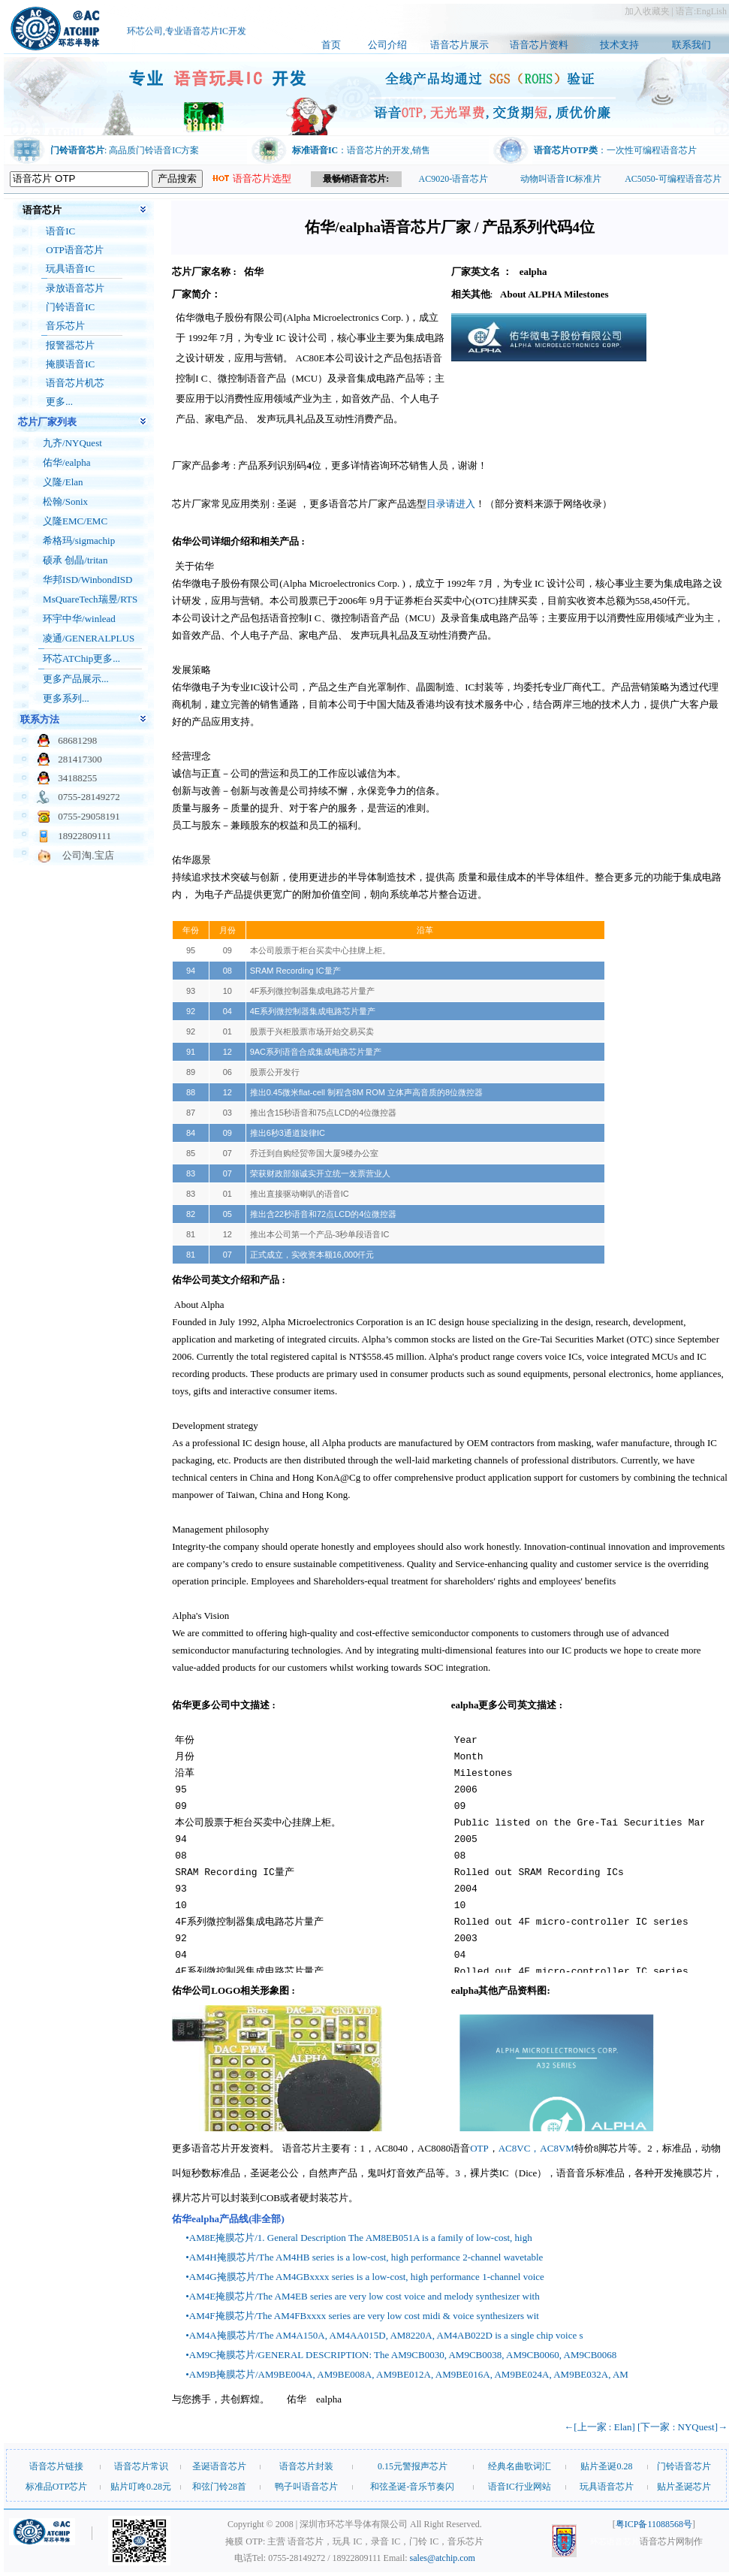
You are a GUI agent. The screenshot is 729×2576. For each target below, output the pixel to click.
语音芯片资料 (539, 44)
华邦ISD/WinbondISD (87, 579)
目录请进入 (450, 503)
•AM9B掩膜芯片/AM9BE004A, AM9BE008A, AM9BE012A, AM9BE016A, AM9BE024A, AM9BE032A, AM (406, 2374)
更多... (59, 401)
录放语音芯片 (75, 288)
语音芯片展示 (459, 44)
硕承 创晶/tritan (75, 560)
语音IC (60, 231)
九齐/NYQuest (72, 442)
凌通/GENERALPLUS (88, 638)
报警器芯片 (70, 345)
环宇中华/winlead (79, 618)
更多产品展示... (76, 678)
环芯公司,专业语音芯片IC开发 (186, 34)
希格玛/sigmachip (79, 540)
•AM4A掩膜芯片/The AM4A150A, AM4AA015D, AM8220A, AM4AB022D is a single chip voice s (384, 2335)
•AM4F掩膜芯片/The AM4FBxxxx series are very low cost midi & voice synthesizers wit (362, 2315)
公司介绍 (387, 44)
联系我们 (691, 44)
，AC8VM (552, 2148)
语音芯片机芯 (75, 382)
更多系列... (66, 698)
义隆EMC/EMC (75, 521)
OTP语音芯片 (75, 249)
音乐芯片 (65, 325)
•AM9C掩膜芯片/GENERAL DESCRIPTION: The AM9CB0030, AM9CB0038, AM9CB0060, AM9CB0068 (400, 2354)
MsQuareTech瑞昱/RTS (90, 599)
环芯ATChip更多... (81, 658)
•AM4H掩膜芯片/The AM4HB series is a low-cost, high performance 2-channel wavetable (364, 2257)
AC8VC (515, 2148)
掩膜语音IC (70, 364)
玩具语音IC (70, 268)
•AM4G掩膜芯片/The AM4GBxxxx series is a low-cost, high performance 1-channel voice (364, 2276)
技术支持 (619, 44)
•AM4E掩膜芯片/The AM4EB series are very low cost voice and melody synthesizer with (362, 2296)
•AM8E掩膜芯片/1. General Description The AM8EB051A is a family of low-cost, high (358, 2237)
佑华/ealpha (67, 462)
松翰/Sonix (65, 501)
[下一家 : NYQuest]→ (682, 2427)
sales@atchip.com (442, 2558)
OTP (479, 2148)
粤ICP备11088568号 (654, 2524)
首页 (331, 44)
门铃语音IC (70, 307)
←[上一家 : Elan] (599, 2427)
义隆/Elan (63, 482)
